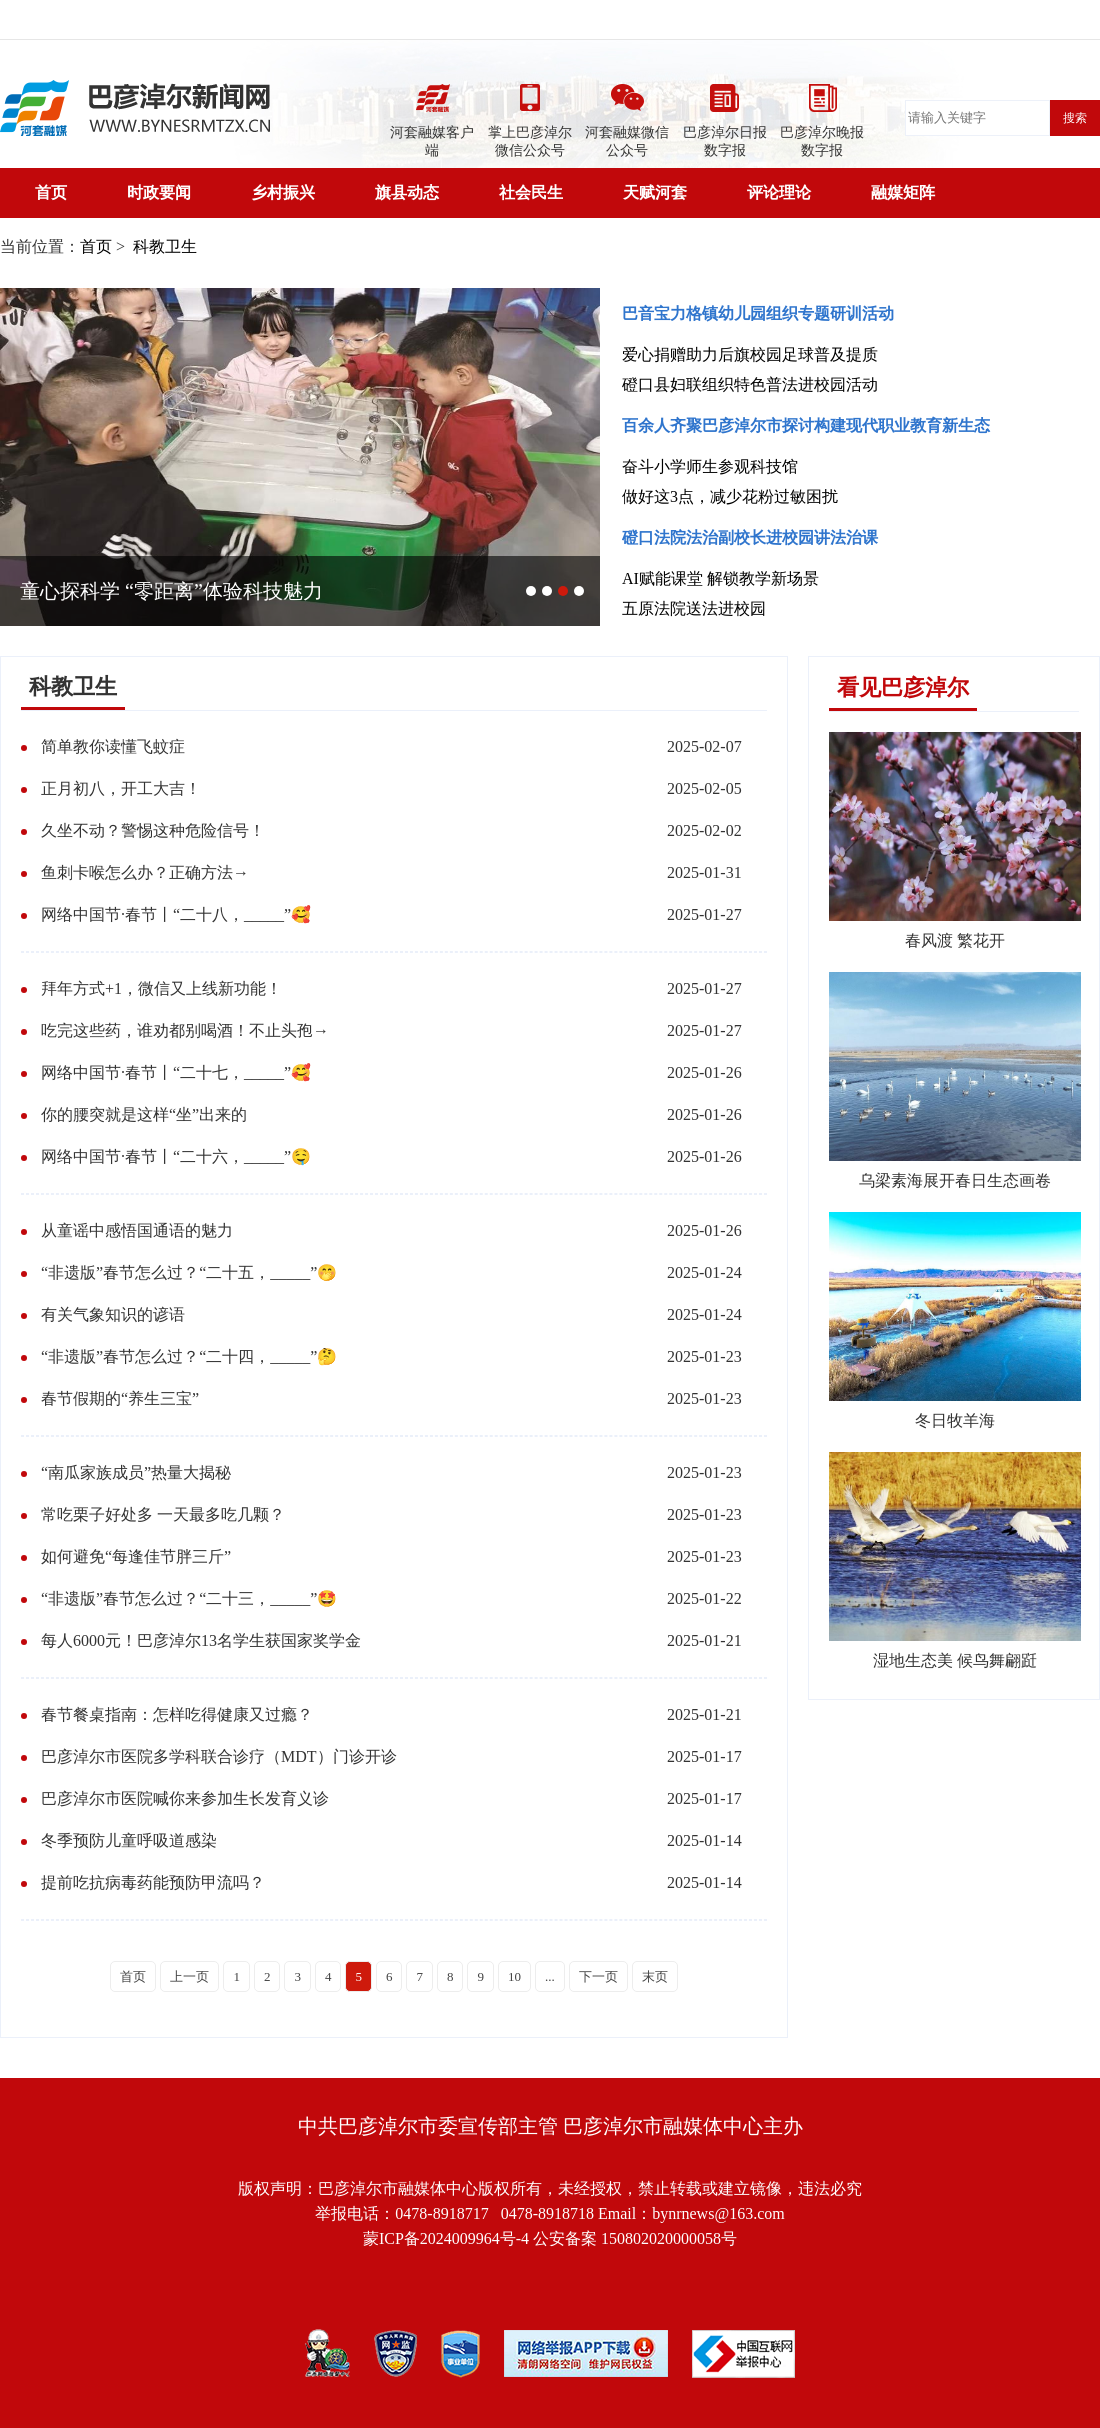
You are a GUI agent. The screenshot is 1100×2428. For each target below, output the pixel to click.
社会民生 (531, 192)
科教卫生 (163, 246)
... (550, 1976)
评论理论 (779, 192)
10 (514, 1976)
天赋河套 (655, 192)
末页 (655, 1976)
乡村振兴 (283, 192)
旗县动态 (407, 192)
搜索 (1075, 118)
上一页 (189, 1976)
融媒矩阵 (903, 192)
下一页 (598, 1976)
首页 (51, 192)
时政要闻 (159, 192)
